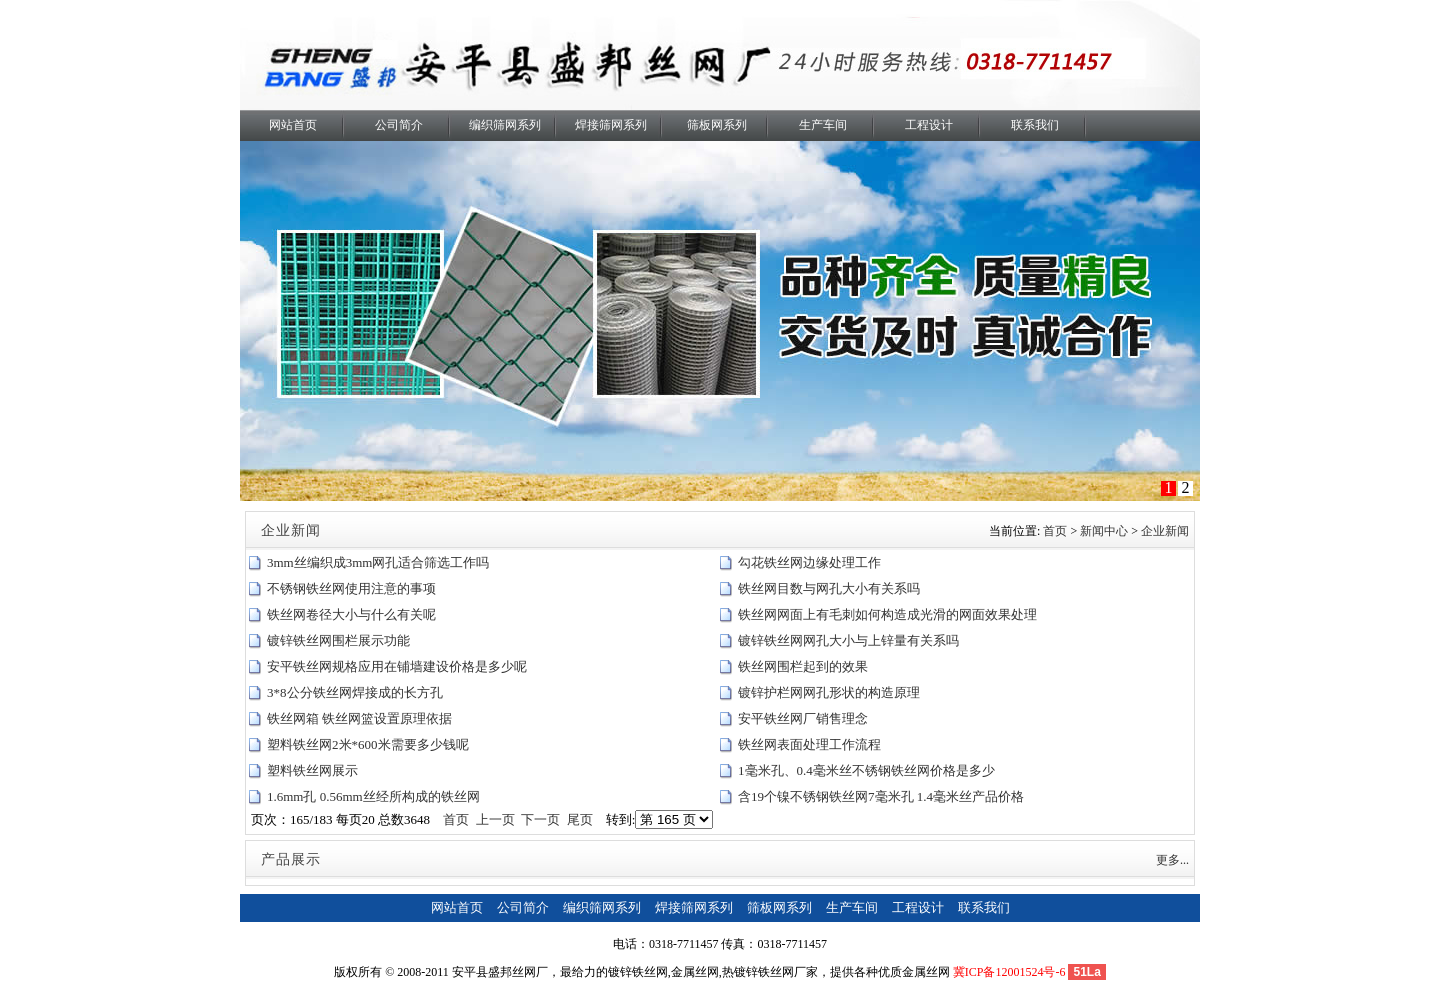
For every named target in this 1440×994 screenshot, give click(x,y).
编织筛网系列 (505, 125)
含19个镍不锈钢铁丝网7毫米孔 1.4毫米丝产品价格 (881, 796)
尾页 (580, 819)
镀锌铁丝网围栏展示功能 (338, 640)
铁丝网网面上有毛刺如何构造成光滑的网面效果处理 (887, 614)
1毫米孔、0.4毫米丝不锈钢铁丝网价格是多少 (866, 770)
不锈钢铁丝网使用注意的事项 (351, 588)
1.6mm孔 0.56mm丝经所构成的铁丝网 (373, 796)
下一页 (540, 819)
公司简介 (399, 125)
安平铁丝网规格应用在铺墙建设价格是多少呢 (397, 666)
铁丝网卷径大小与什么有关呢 (351, 614)
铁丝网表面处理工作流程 (809, 744)
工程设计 (929, 125)
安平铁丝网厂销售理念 (803, 718)
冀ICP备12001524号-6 (1009, 972)
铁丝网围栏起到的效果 (803, 666)
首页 (1055, 531)
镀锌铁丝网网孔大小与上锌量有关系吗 (848, 640)
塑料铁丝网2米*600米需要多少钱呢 (368, 744)
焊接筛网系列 (611, 125)
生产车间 (823, 125)
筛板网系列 (717, 125)
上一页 (495, 819)
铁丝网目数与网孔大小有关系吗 (829, 588)
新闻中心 (1104, 531)
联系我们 (1035, 125)
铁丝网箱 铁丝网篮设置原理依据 (359, 718)
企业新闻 (1165, 531)
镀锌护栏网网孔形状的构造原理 (829, 692)
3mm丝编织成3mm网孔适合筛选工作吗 (378, 562)
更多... (1172, 860)
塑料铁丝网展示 (312, 770)
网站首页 (293, 125)
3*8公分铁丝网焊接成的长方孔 (355, 692)
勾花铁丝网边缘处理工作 (809, 562)
